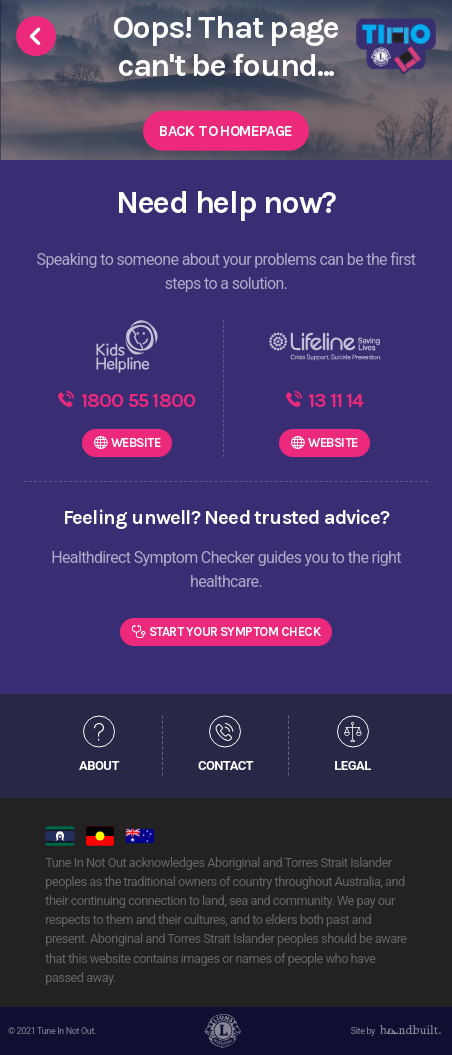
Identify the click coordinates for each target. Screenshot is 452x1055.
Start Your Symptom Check (235, 631)
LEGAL (352, 765)
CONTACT (225, 765)
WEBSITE (135, 442)
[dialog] (414, 1015)
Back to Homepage (225, 131)
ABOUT (99, 765)
